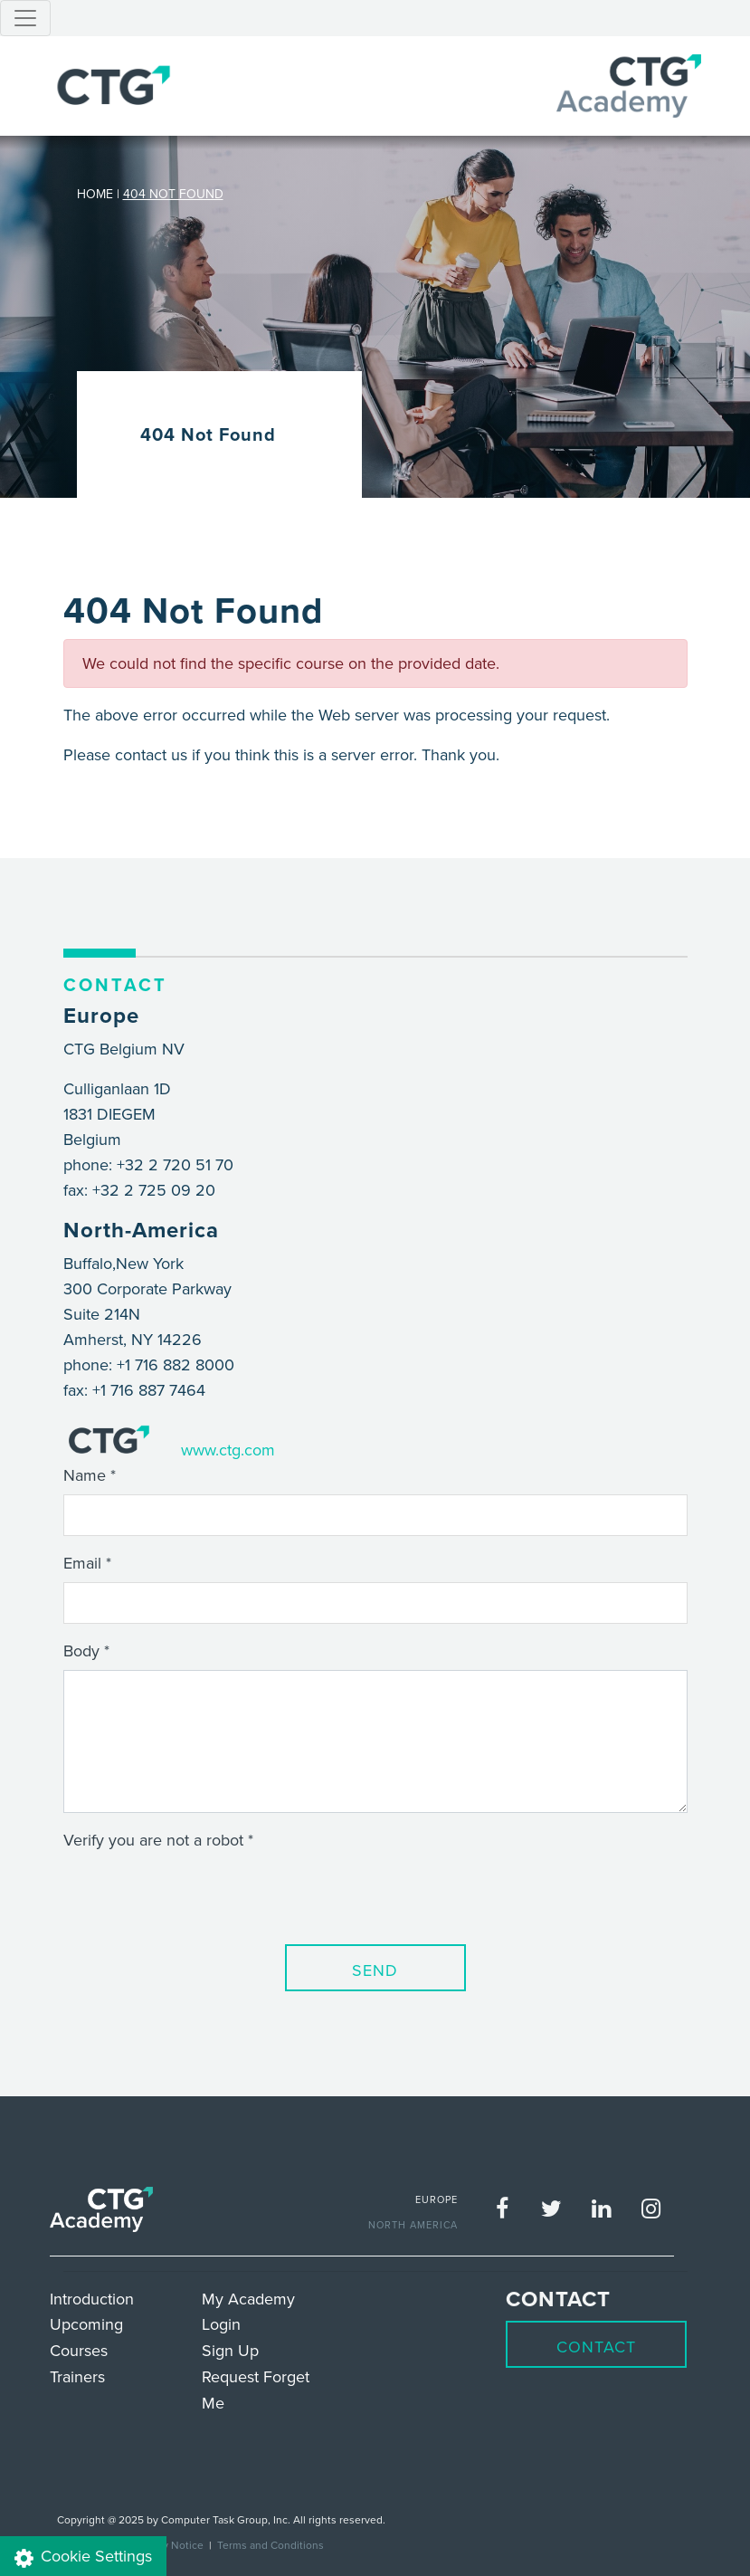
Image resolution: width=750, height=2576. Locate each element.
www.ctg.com (228, 1449)
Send (375, 1970)
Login (221, 2324)
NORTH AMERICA (413, 2225)
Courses (79, 2350)
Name (84, 1475)
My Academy (248, 2298)
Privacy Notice (169, 2544)
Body (81, 1650)
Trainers (77, 2376)
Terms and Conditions (270, 2544)
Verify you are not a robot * (158, 1839)
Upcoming (86, 2324)
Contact (596, 2346)
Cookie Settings (83, 2556)
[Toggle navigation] (25, 18)
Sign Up (230, 2350)
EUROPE (436, 2199)
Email (82, 1562)
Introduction (92, 2298)
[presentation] (200, 1894)
